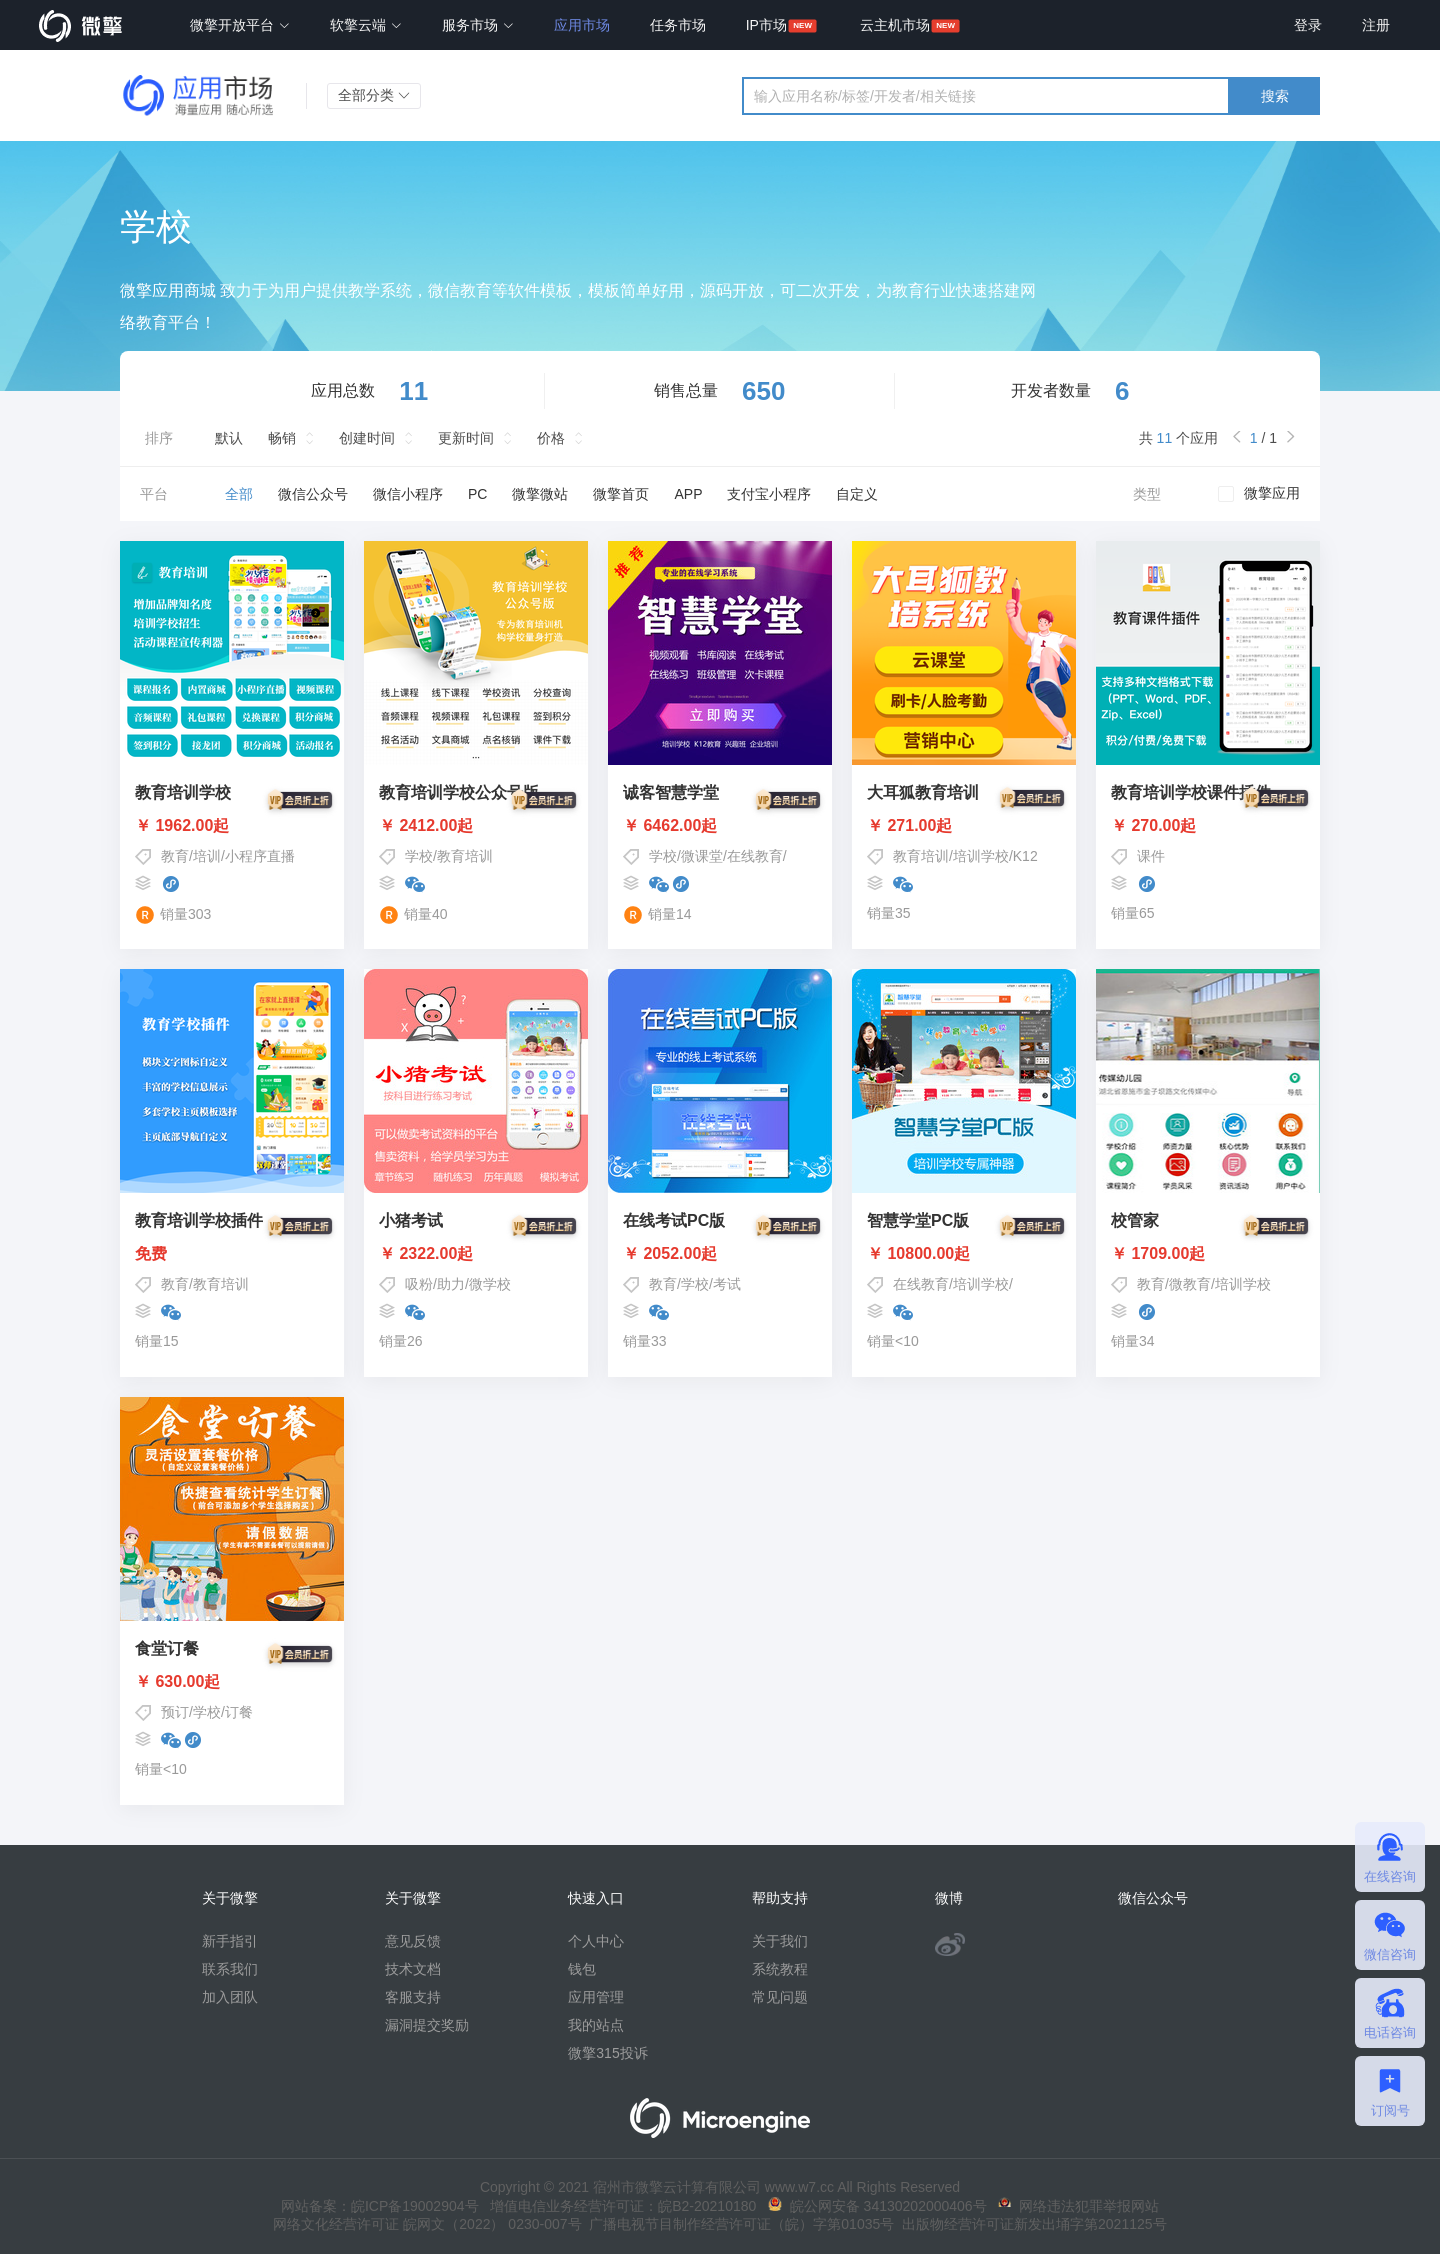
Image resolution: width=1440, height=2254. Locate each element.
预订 (175, 1712)
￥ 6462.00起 (720, 826)
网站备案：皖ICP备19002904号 (380, 2206)
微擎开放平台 (240, 25)
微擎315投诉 (607, 2053)
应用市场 (582, 25)
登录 (1308, 25)
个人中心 (596, 1941)
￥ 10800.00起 (964, 1254)
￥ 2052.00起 (720, 1254)
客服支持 (413, 1997)
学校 (419, 856)
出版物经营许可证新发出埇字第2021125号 (1030, 2224)
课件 (1151, 856)
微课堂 (702, 856)
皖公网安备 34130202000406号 (877, 2206)
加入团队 (230, 1997)
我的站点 (596, 2025)
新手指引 (230, 1941)
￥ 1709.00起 (1208, 1254)
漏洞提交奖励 (427, 2025)
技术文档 (413, 1969)
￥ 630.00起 (232, 1682)
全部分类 (374, 95)
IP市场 (766, 25)
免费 (232, 1254)
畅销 (282, 438)
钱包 (582, 1969)
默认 (229, 438)
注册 (1376, 25)
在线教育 (755, 856)
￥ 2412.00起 (476, 826)
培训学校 (981, 856)
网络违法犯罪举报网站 (1078, 2206)
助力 (451, 1284)
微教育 (1190, 1284)
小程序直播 (260, 856)
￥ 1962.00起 (232, 826)
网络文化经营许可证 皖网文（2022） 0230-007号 (427, 2224)
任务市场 (678, 25)
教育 (175, 856)
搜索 (1275, 96)
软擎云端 (366, 25)
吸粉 (419, 1284)
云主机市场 (895, 25)
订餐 (239, 1712)
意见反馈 (413, 1941)
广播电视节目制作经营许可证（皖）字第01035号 (738, 2224)
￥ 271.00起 (964, 826)
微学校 (490, 1284)
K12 (1025, 856)
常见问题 (780, 1997)
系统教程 (780, 1969)
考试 (727, 1284)
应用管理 (596, 1997)
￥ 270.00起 (1208, 826)
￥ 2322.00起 (476, 1254)
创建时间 (367, 438)
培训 (207, 856)
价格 (551, 438)
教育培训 (465, 856)
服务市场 (478, 25)
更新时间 (466, 438)
